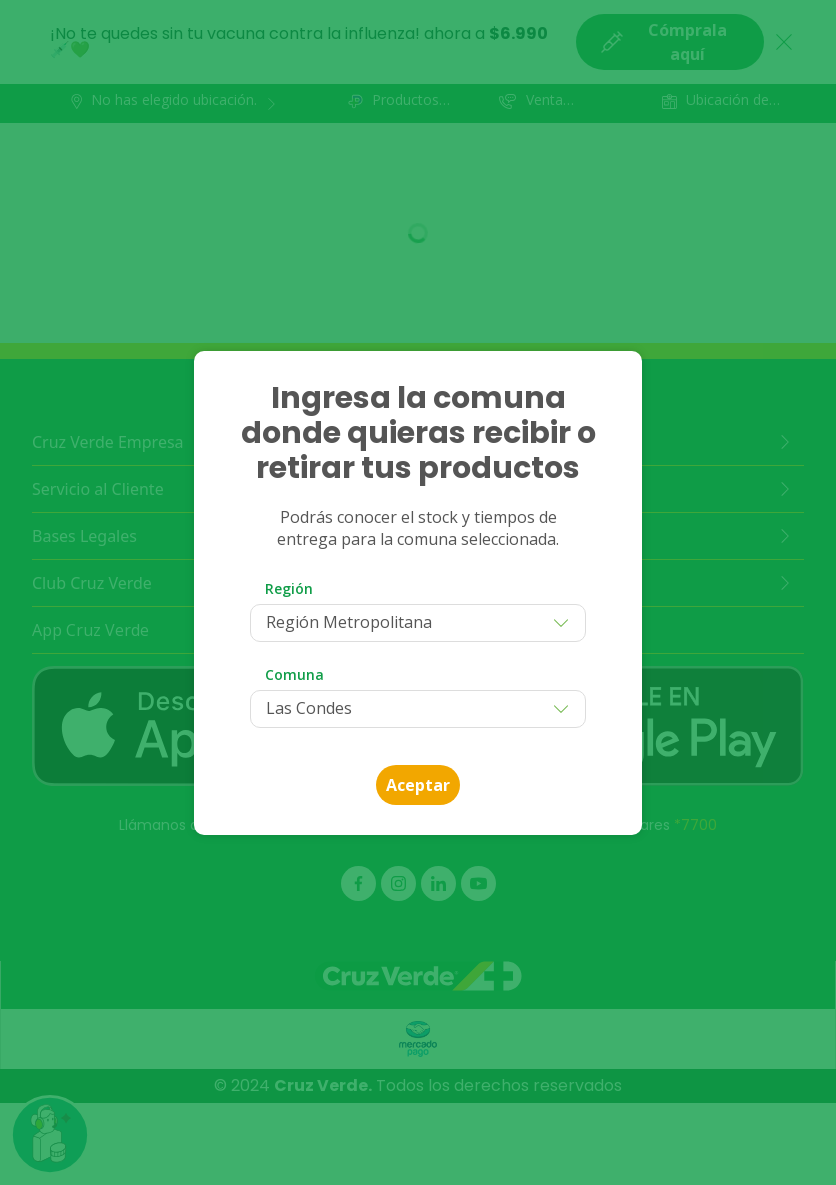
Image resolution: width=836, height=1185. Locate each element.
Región (289, 588)
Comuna (294, 674)
